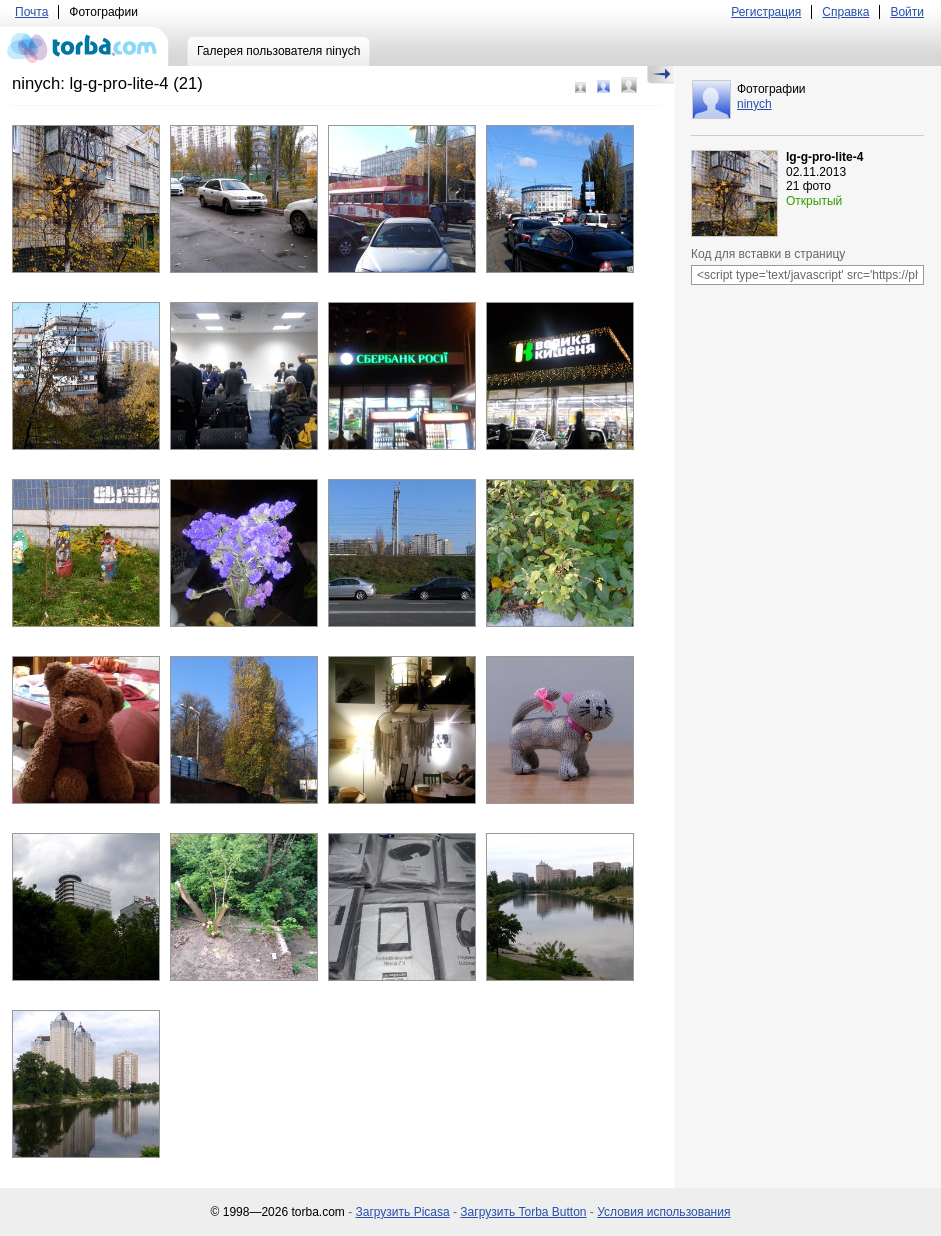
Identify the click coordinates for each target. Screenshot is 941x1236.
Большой (629, 85)
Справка (845, 12)
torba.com (84, 46)
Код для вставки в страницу (768, 254)
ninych (754, 104)
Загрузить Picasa (403, 1212)
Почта (31, 12)
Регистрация (766, 12)
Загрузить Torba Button (523, 1212)
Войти (907, 12)
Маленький (580, 87)
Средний (603, 86)
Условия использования (663, 1212)
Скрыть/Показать (660, 75)
